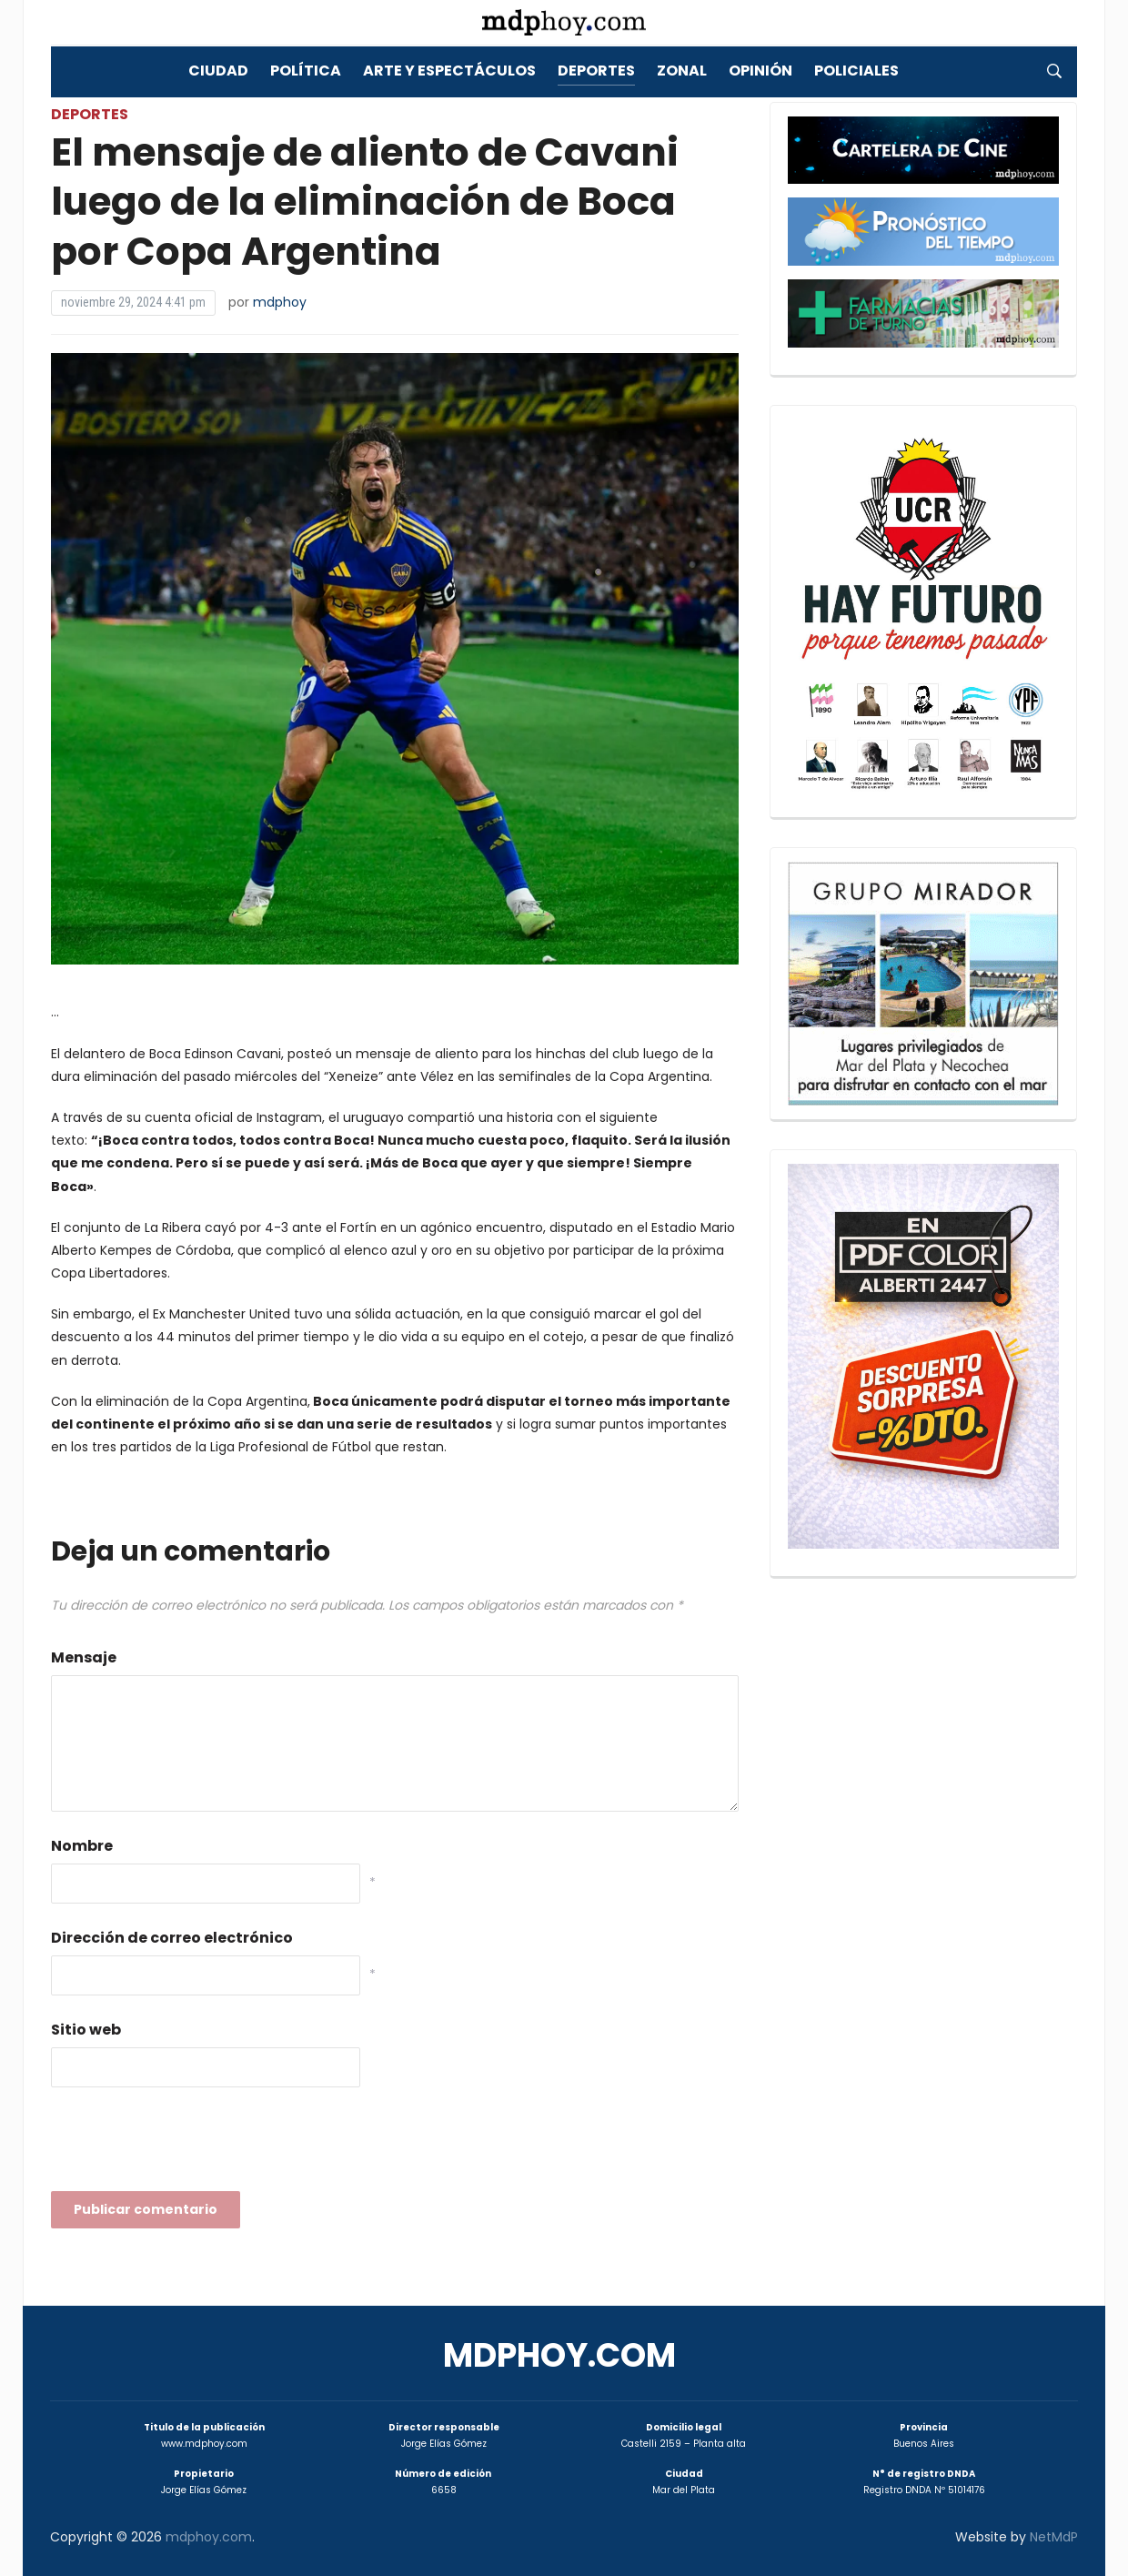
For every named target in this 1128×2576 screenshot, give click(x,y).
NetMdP (1054, 2537)
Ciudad (218, 70)
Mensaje (83, 1657)
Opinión (760, 70)
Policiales (856, 70)
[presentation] (189, 2144)
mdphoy (280, 302)
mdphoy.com (559, 2355)
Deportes (596, 70)
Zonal (682, 70)
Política (305, 70)
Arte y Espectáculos (449, 70)
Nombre (82, 1845)
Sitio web (86, 2029)
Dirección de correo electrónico (172, 1937)
